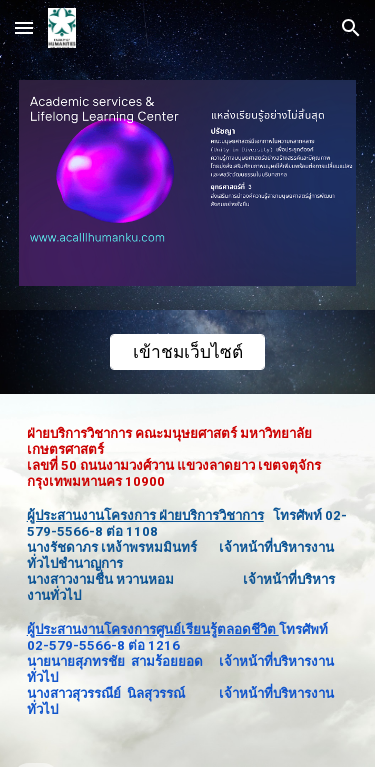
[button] (24, 27)
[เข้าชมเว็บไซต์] (187, 351)
